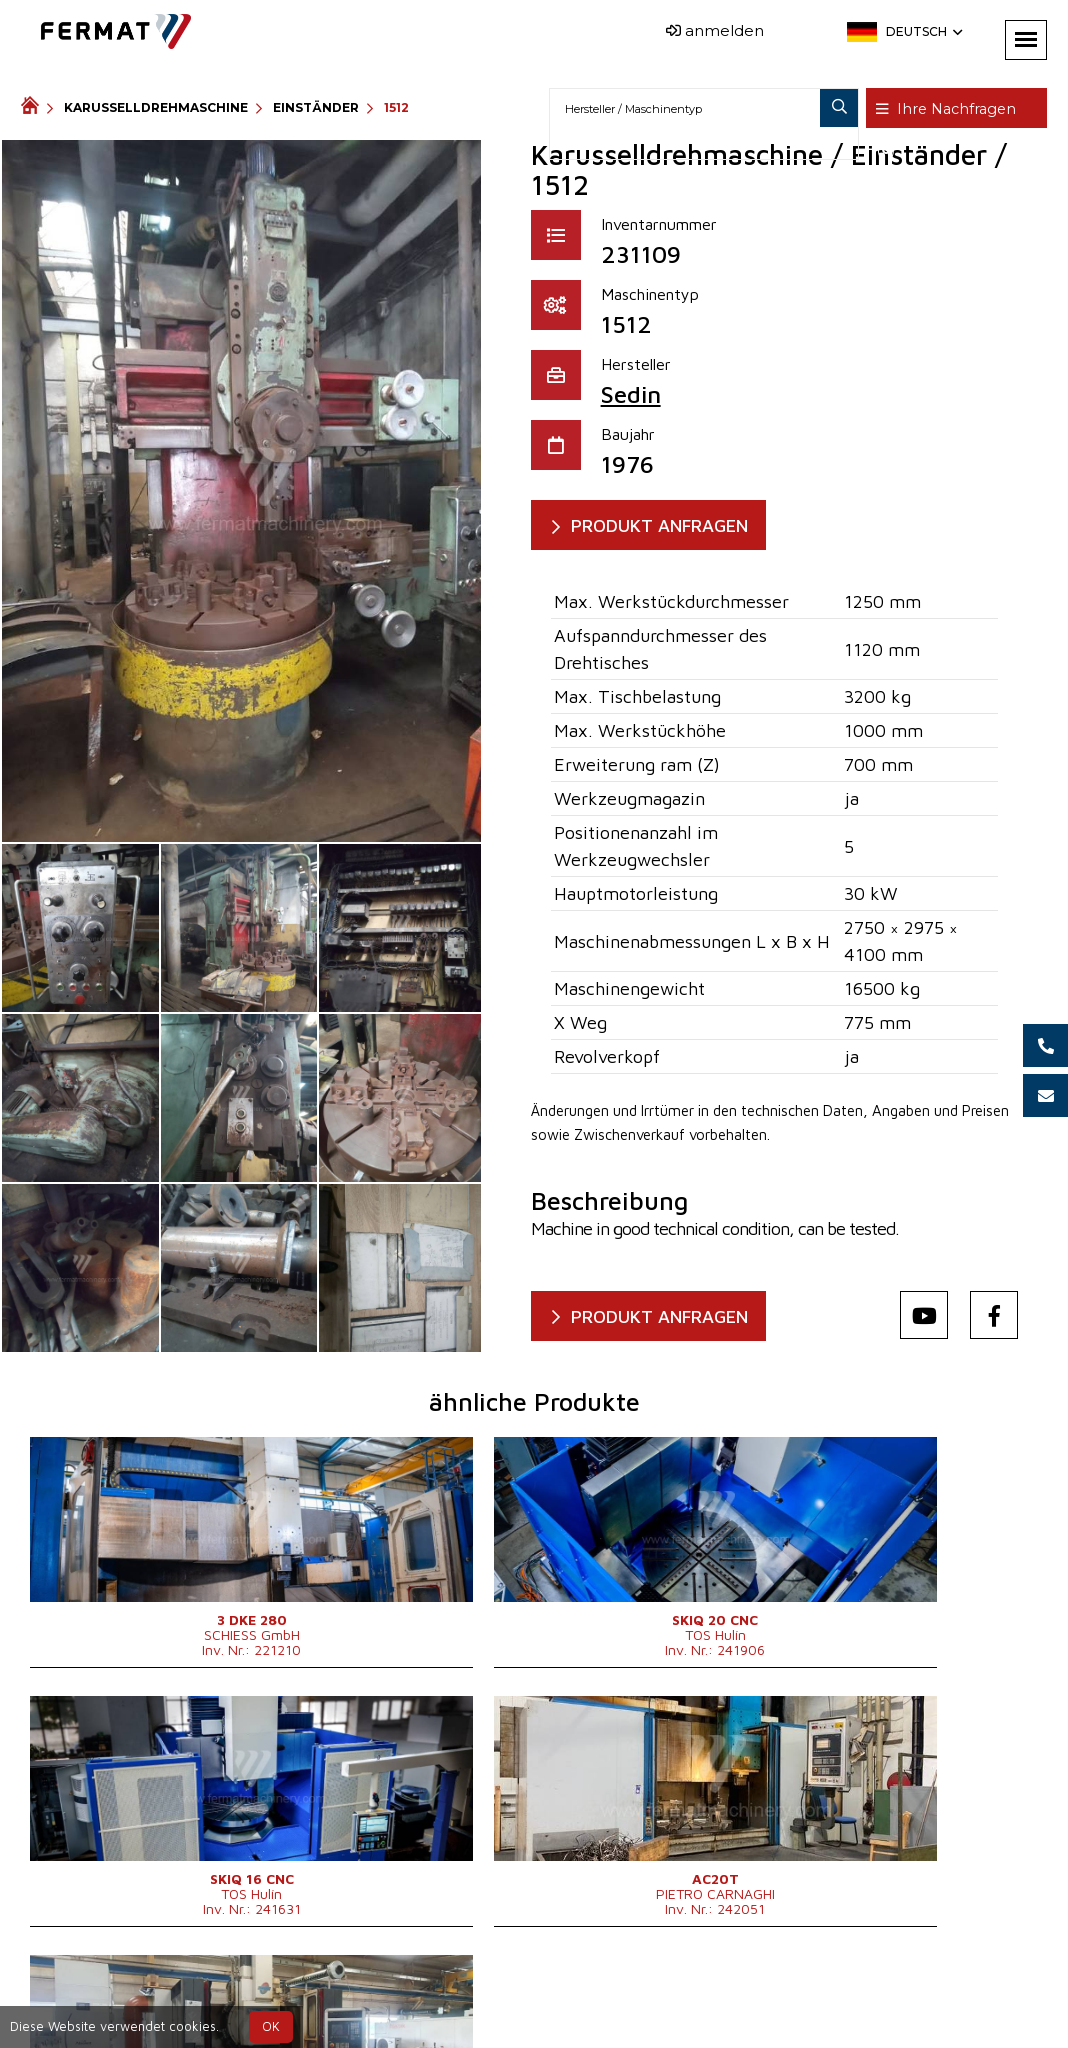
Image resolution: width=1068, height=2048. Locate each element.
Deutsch (922, 31)
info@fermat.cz (566, 2015)
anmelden (715, 30)
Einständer (316, 107)
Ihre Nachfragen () (957, 109)
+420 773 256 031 (485, 1991)
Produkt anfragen (670, 525)
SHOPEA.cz (173, 1991)
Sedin (631, 394)
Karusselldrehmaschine (156, 107)
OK (271, 2026)
